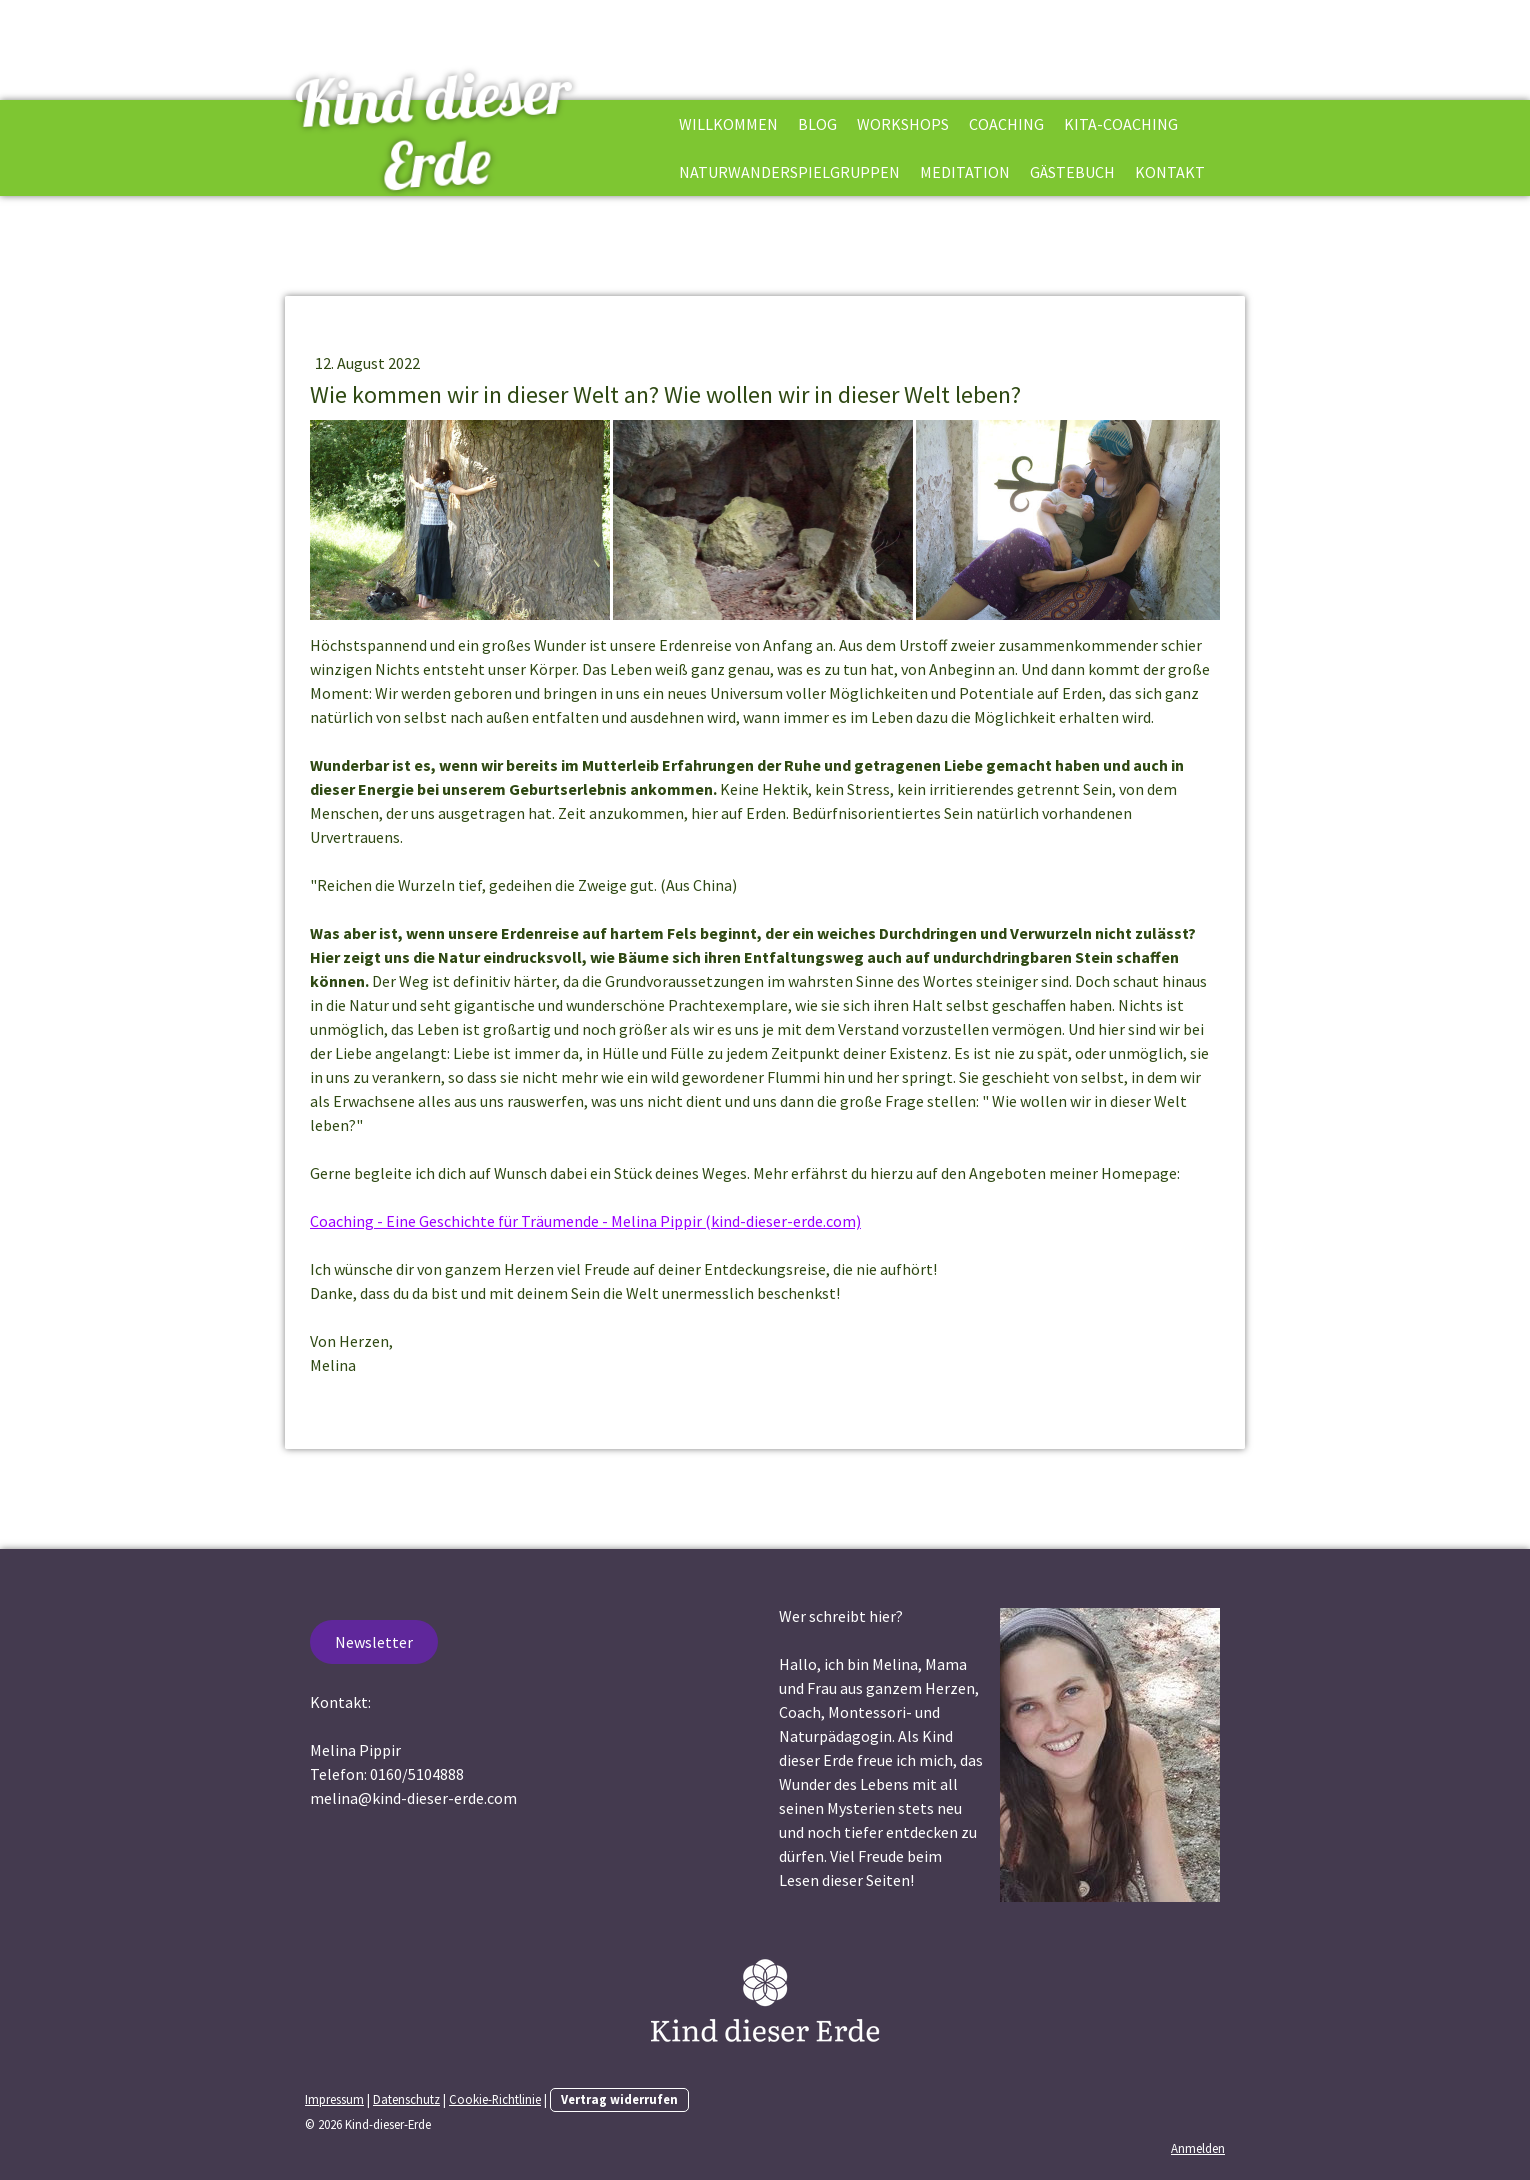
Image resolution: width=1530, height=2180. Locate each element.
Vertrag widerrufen (619, 2099)
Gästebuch (1072, 172)
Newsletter (374, 1642)
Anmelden (1198, 2148)
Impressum (334, 2099)
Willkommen (728, 124)
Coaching (1006, 124)
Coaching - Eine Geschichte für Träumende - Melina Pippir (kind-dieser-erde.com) (585, 1221)
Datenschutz (406, 2099)
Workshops (903, 124)
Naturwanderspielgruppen (789, 172)
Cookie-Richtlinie (495, 2099)
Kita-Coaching (1121, 124)
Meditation (965, 172)
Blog (817, 124)
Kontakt (1170, 172)
